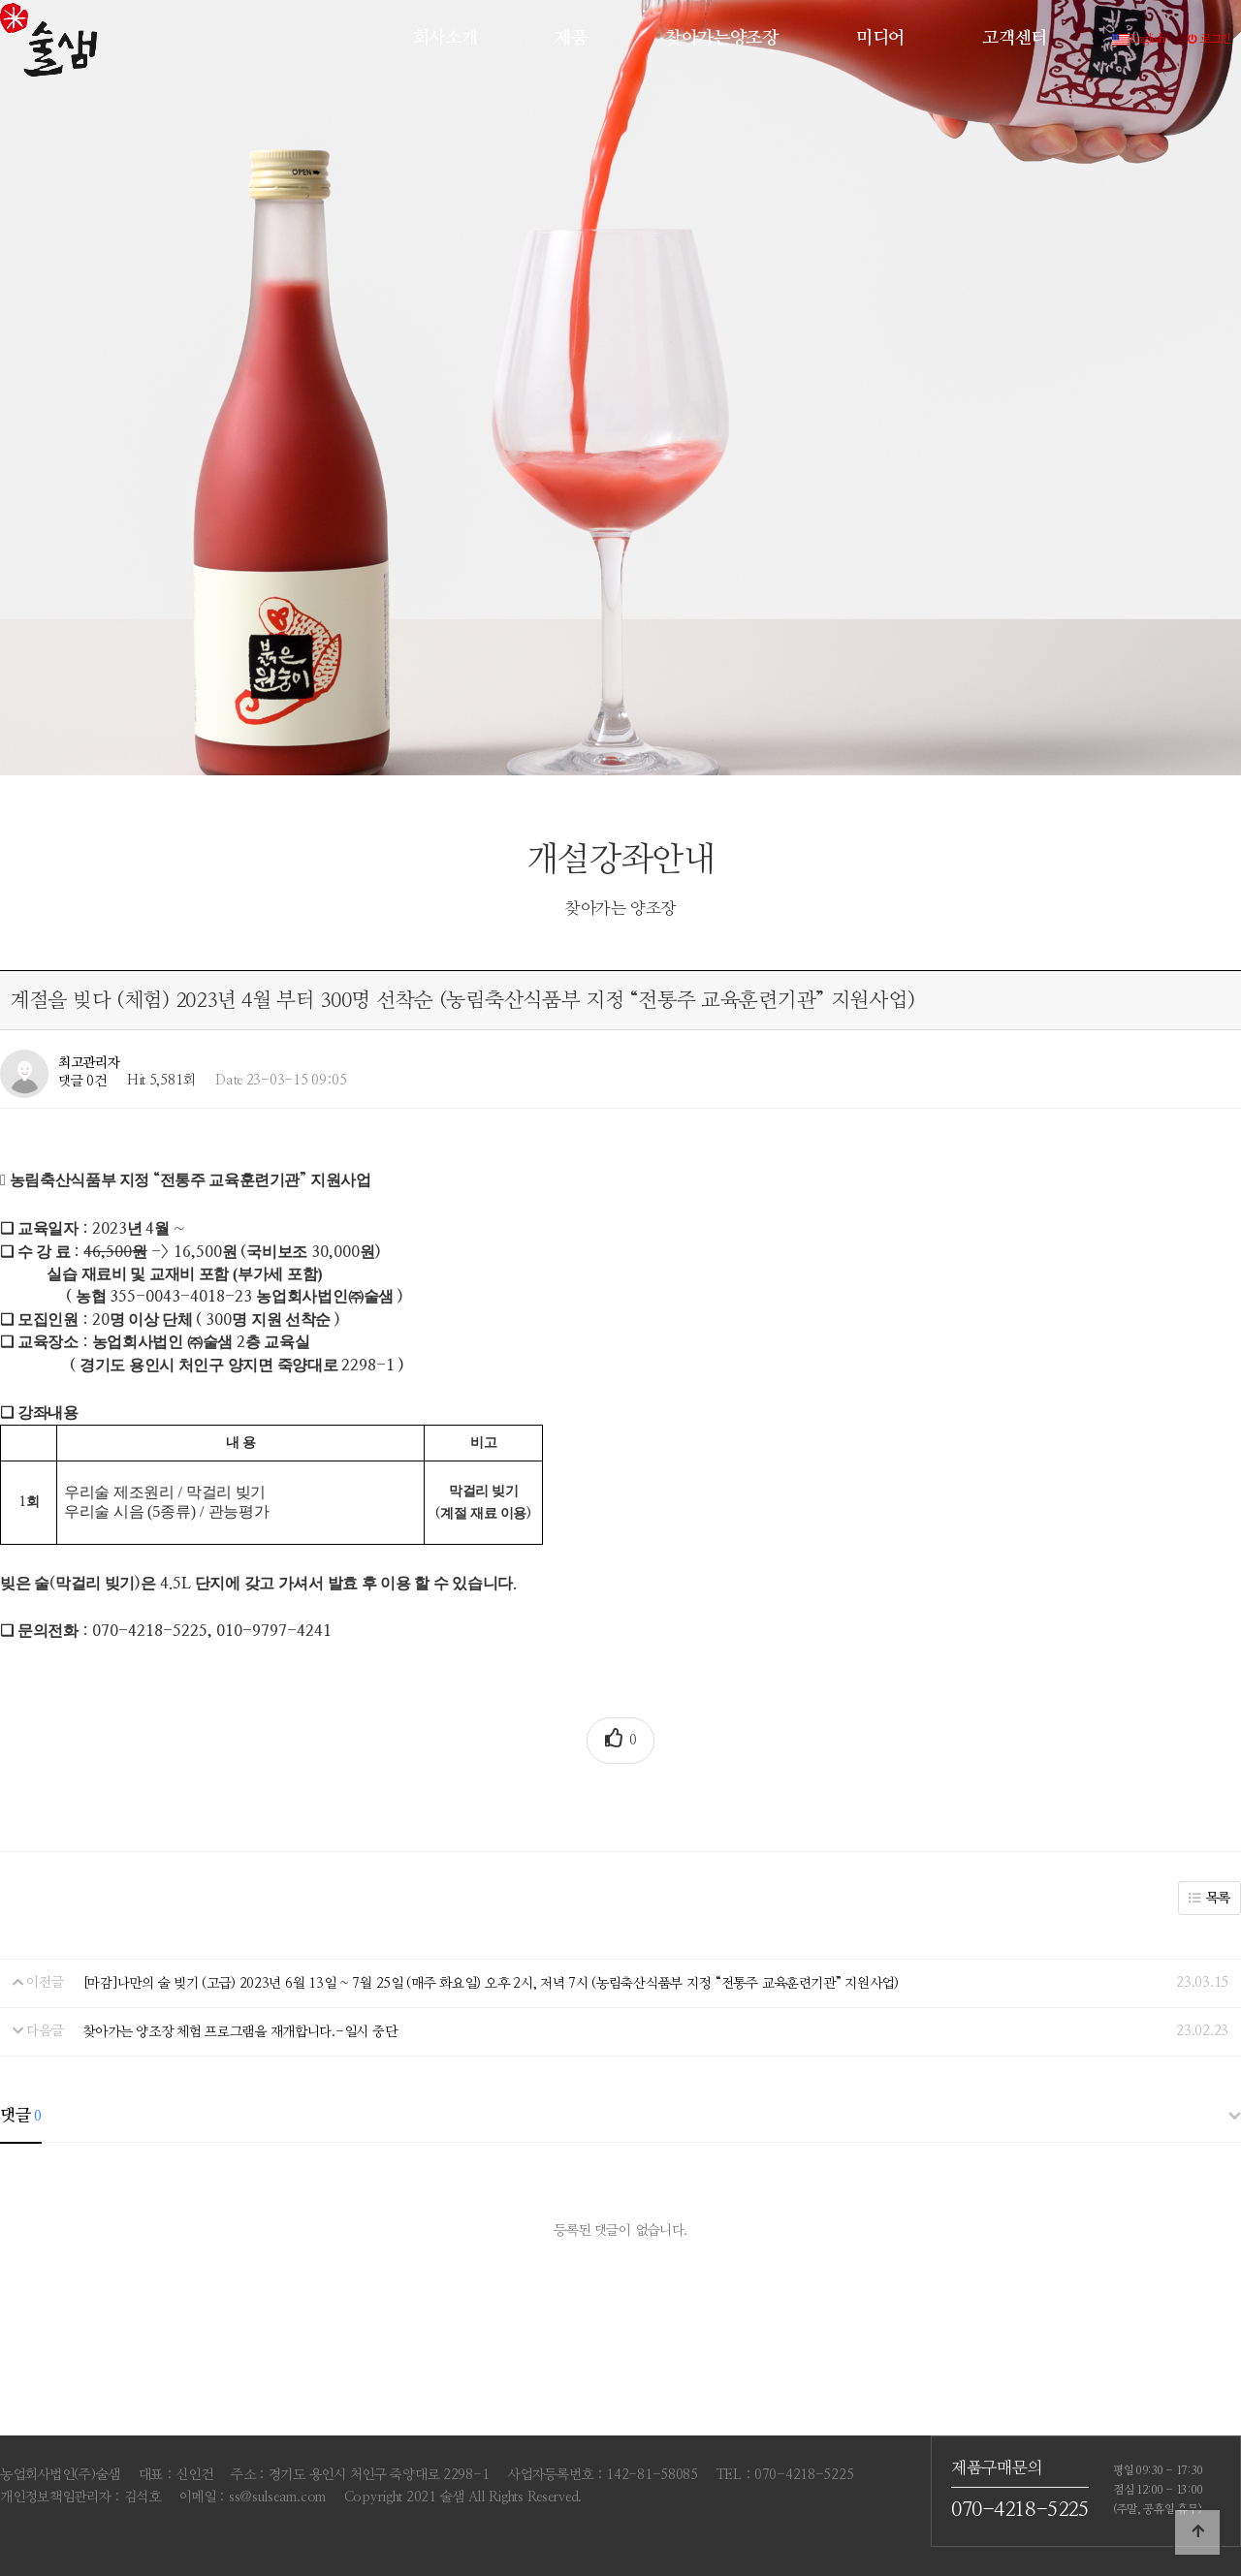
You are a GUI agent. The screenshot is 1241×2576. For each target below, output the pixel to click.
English (1138, 39)
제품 (571, 38)
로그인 (1209, 39)
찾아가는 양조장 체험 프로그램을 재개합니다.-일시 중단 (240, 2031)
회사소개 (445, 38)
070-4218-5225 (1020, 2510)
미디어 (880, 38)
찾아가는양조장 (722, 38)
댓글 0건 (82, 1080)
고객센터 (1014, 38)
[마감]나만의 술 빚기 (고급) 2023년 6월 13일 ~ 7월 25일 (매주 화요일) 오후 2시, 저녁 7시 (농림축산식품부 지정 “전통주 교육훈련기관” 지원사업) (491, 1983)
